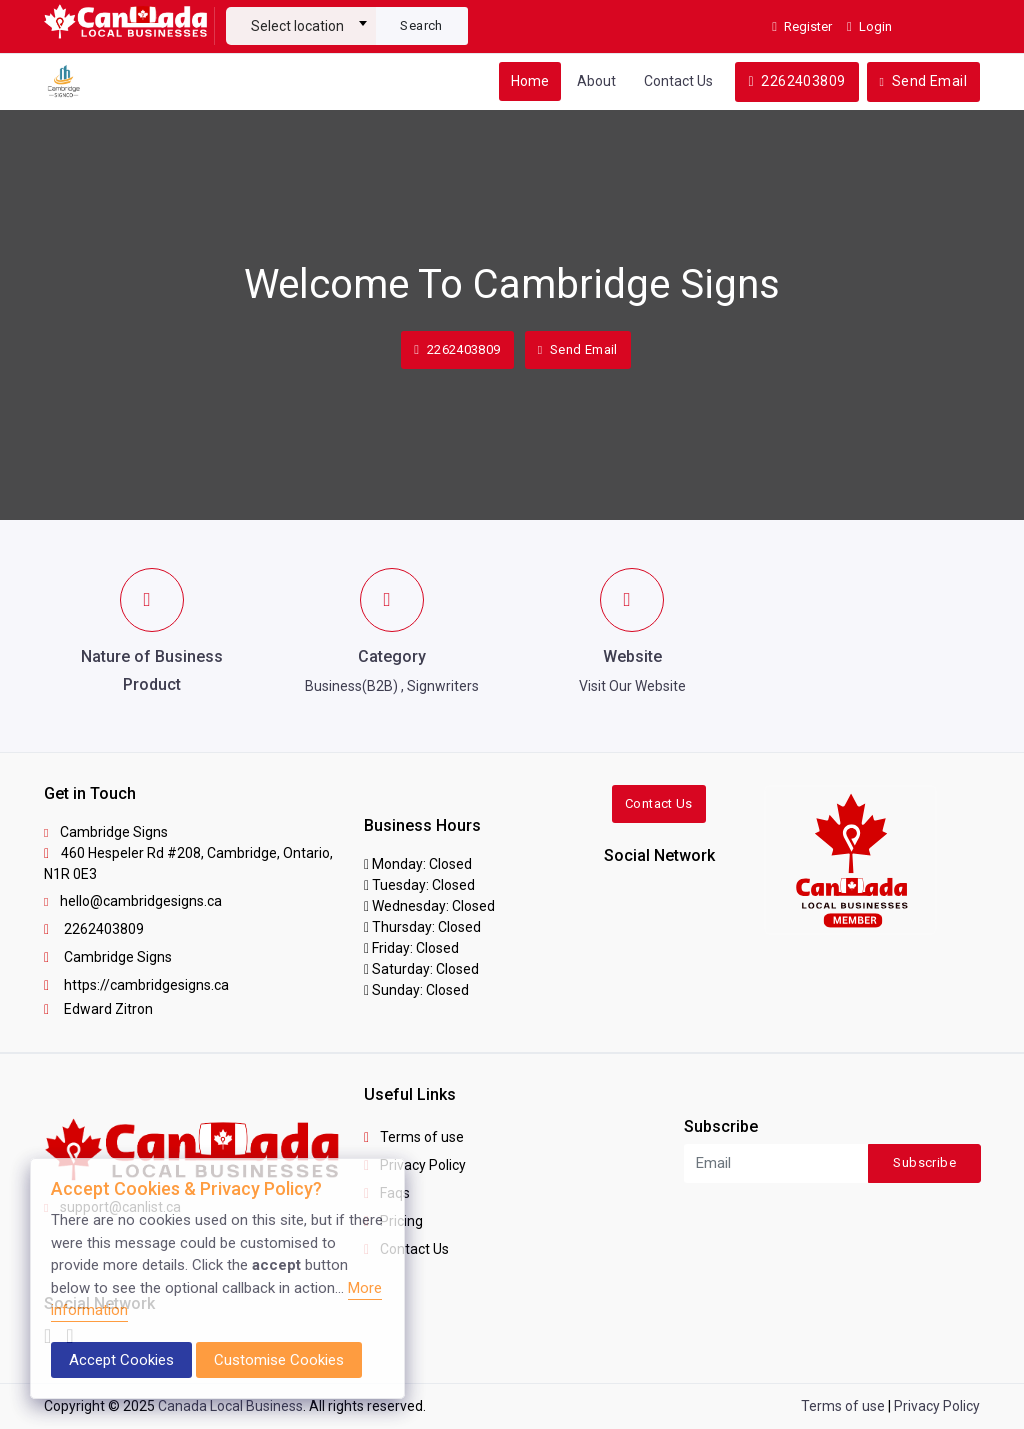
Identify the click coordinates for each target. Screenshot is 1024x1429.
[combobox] (301, 18)
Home (530, 81)
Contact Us (678, 81)
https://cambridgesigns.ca (136, 985)
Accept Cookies (121, 1360)
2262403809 (796, 81)
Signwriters (443, 686)
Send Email (923, 81)
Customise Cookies (279, 1360)
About (596, 81)
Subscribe (924, 1162)
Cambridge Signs (108, 957)
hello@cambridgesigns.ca (133, 901)
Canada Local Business (230, 1406)
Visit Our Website (632, 686)
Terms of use (414, 1137)
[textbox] (301, 26)
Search (421, 25)
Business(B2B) (351, 686)
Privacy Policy (415, 1165)
